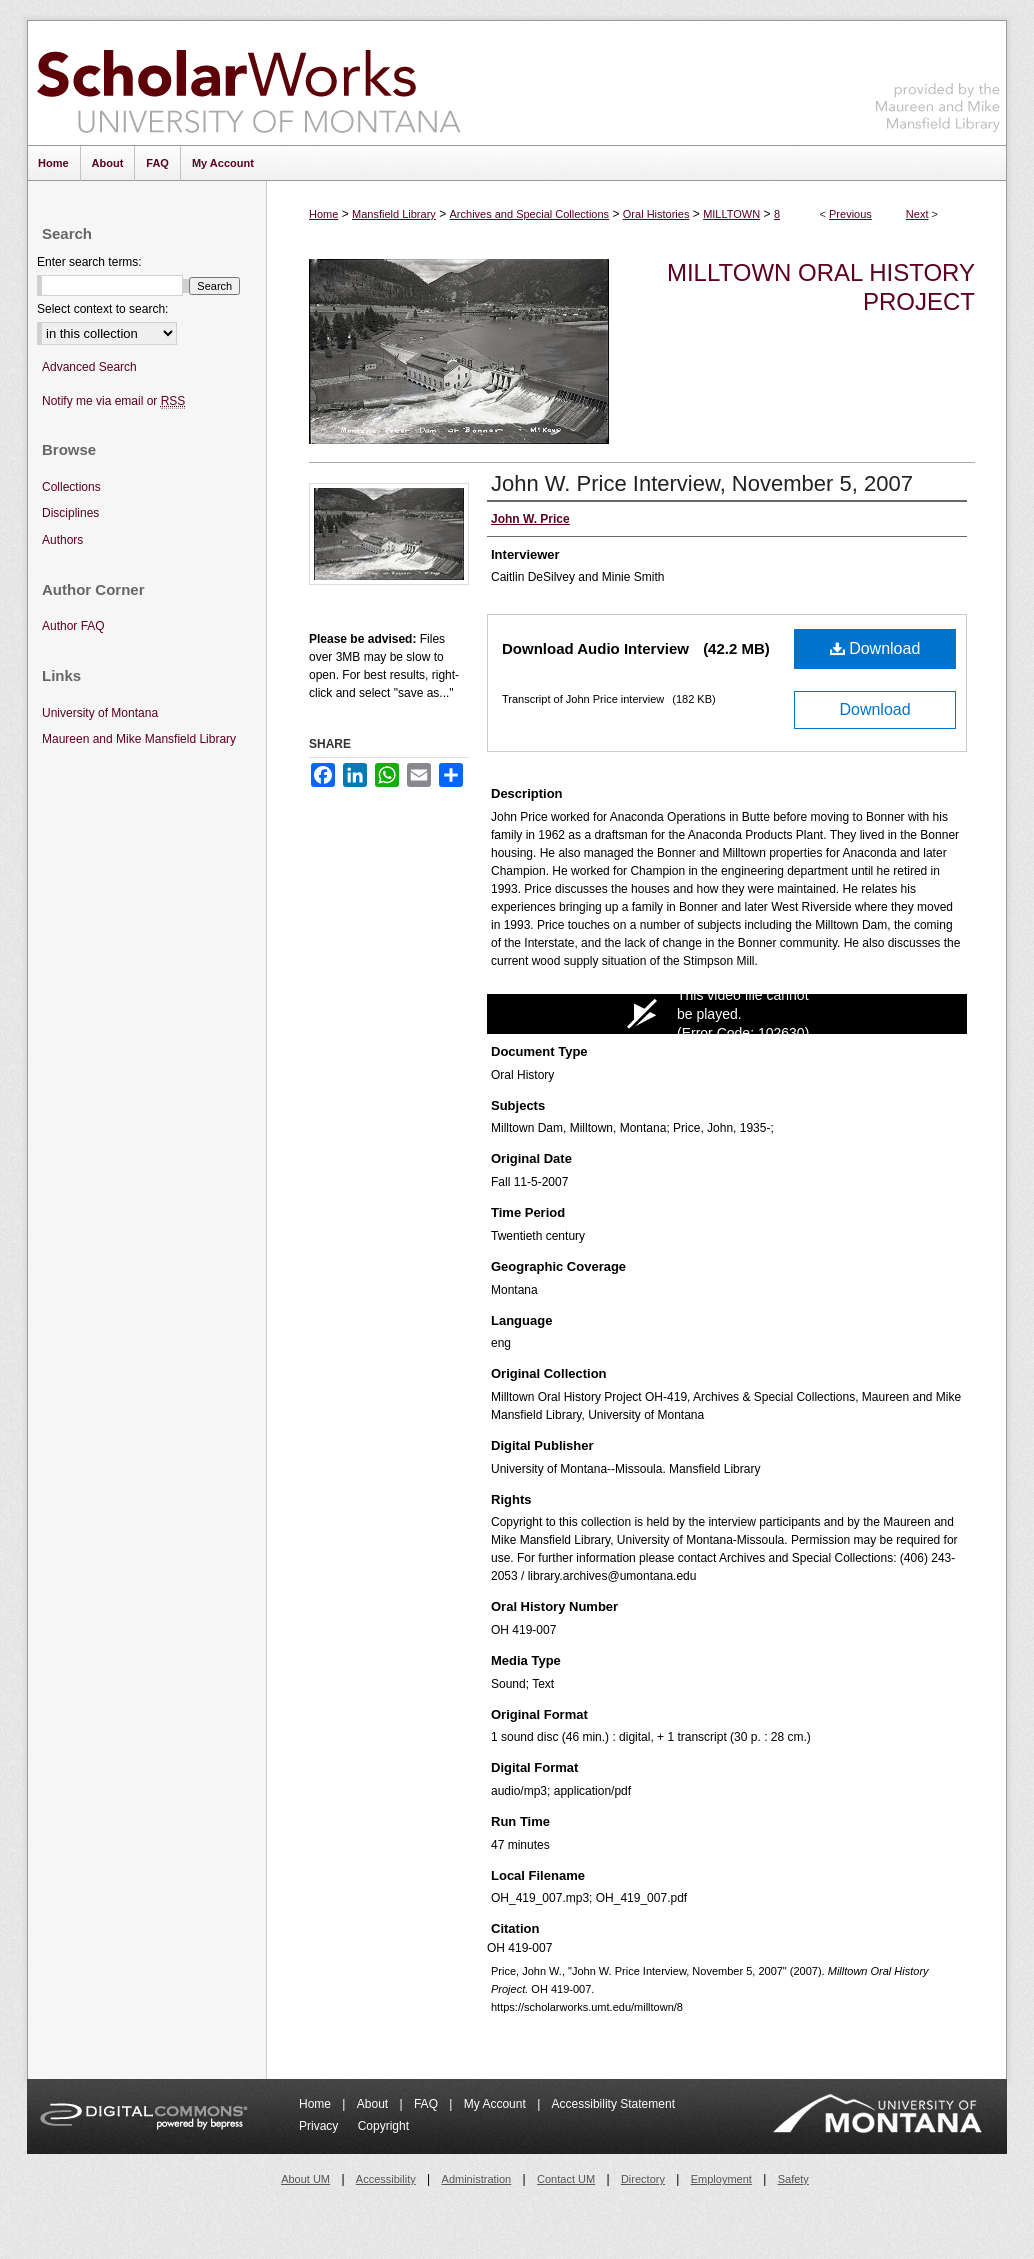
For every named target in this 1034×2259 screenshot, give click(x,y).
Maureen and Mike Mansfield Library (938, 79)
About (374, 2104)
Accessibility (386, 2179)
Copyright (383, 2126)
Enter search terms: (89, 262)
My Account (496, 2104)
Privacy (320, 2126)
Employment (721, 2179)
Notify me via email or (113, 401)
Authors (62, 540)
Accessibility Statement (613, 2104)
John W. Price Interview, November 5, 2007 (702, 483)
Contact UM (566, 2179)
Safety (793, 2179)
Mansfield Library (394, 214)
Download (875, 648)
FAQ (427, 2104)
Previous (850, 214)
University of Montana (100, 713)
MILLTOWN (731, 214)
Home (323, 214)
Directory (643, 2179)
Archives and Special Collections (530, 214)
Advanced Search (89, 367)
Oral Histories (656, 214)
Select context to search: (102, 309)
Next (917, 214)
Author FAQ (73, 626)
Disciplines (70, 513)
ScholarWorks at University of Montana (248, 83)
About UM (305, 2179)
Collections (71, 487)
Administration (477, 2179)
